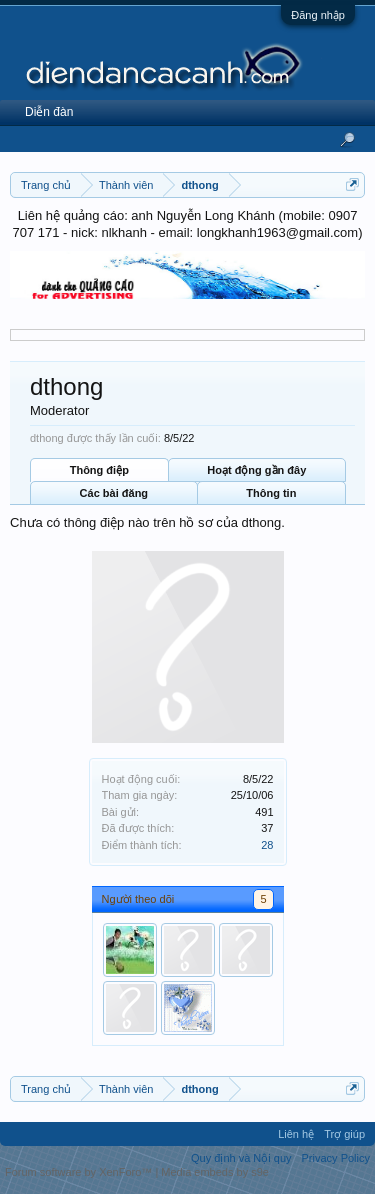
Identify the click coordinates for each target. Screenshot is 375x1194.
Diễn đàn (49, 112)
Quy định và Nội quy (241, 1158)
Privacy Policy (336, 1158)
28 (267, 845)
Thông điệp (99, 470)
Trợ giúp (344, 1134)
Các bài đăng (114, 493)
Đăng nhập (318, 15)
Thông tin (271, 493)
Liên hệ (296, 1134)
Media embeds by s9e (215, 1172)
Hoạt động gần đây (256, 470)
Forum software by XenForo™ (80, 1172)
